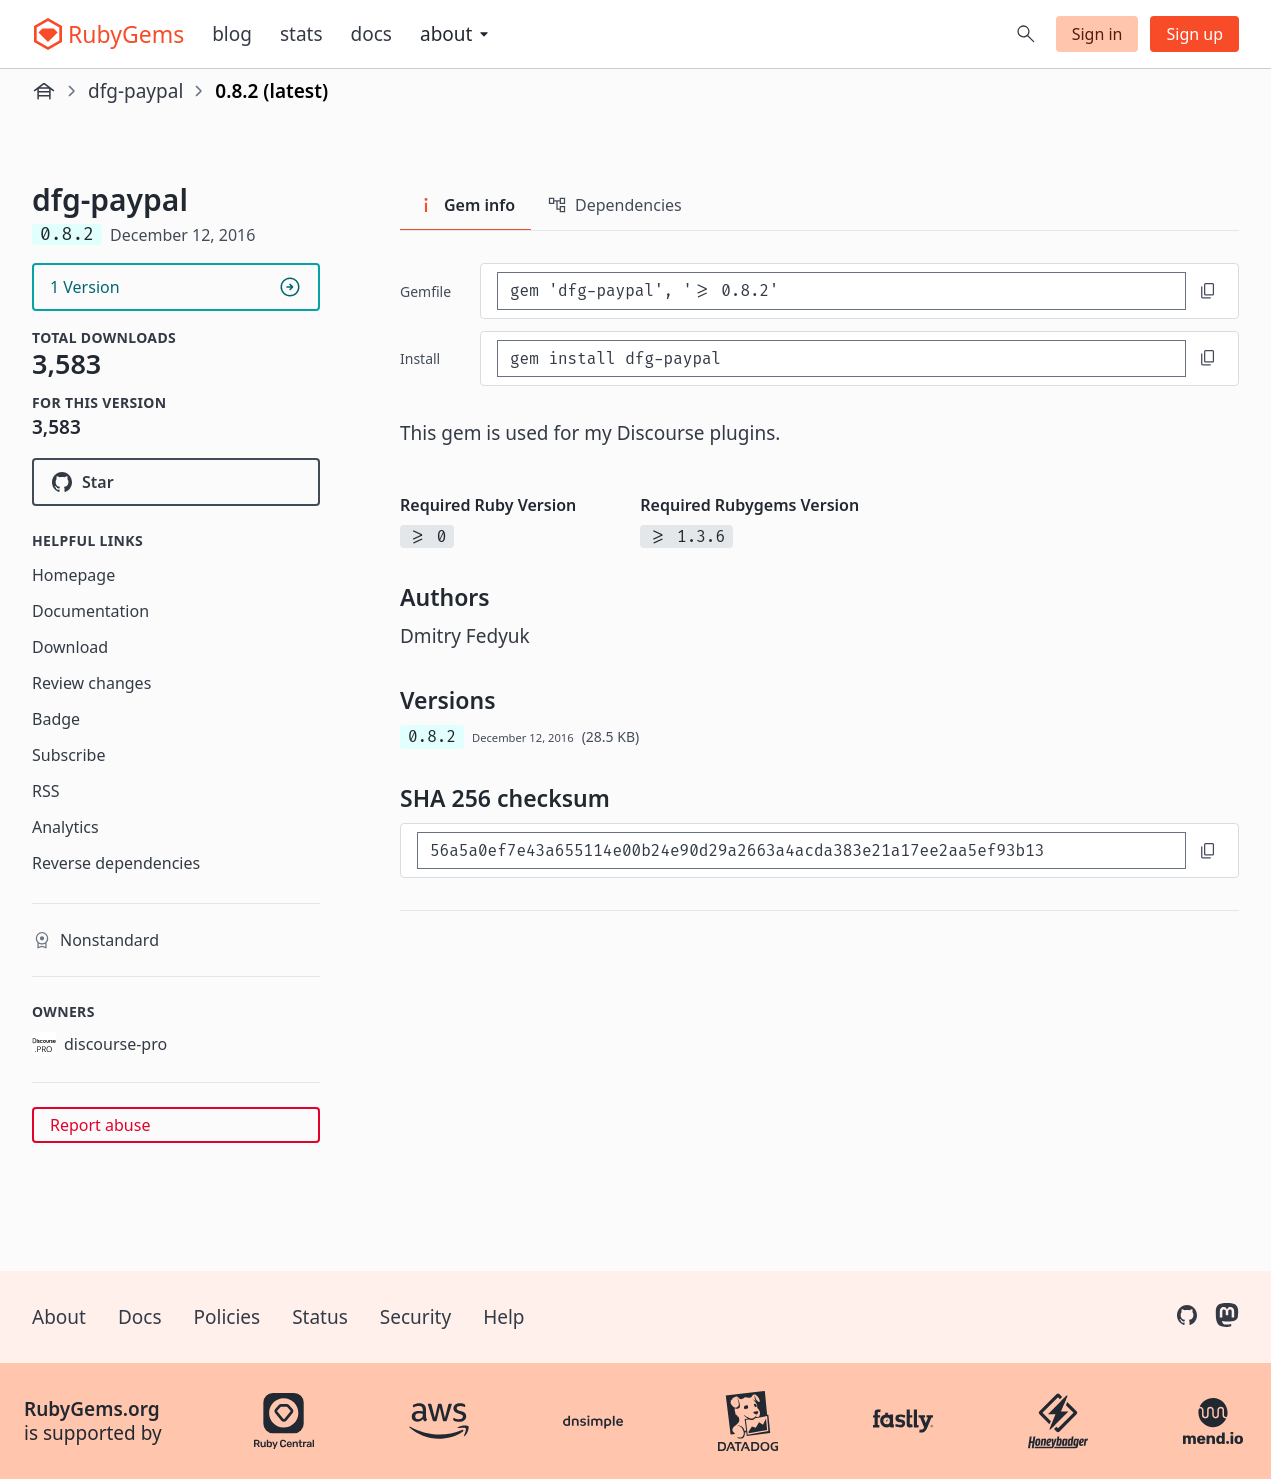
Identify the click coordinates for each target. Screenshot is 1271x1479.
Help (503, 1317)
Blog (232, 34)
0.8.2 (432, 736)
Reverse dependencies (116, 863)
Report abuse (100, 1125)
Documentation (90, 611)
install (420, 358)
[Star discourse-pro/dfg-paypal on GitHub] (176, 482)
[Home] (44, 91)
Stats (301, 34)
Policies (227, 1317)
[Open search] (1026, 34)
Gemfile (425, 291)
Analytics (65, 827)
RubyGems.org (92, 1409)
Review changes (91, 683)
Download (70, 647)
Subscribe (68, 755)
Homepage (73, 575)
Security (415, 1317)
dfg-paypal (135, 91)
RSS (46, 791)
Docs (371, 34)
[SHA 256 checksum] (801, 850)
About (59, 1317)
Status (320, 1317)
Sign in (1097, 34)
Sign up (1194, 34)
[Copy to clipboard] (1208, 291)
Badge (56, 719)
